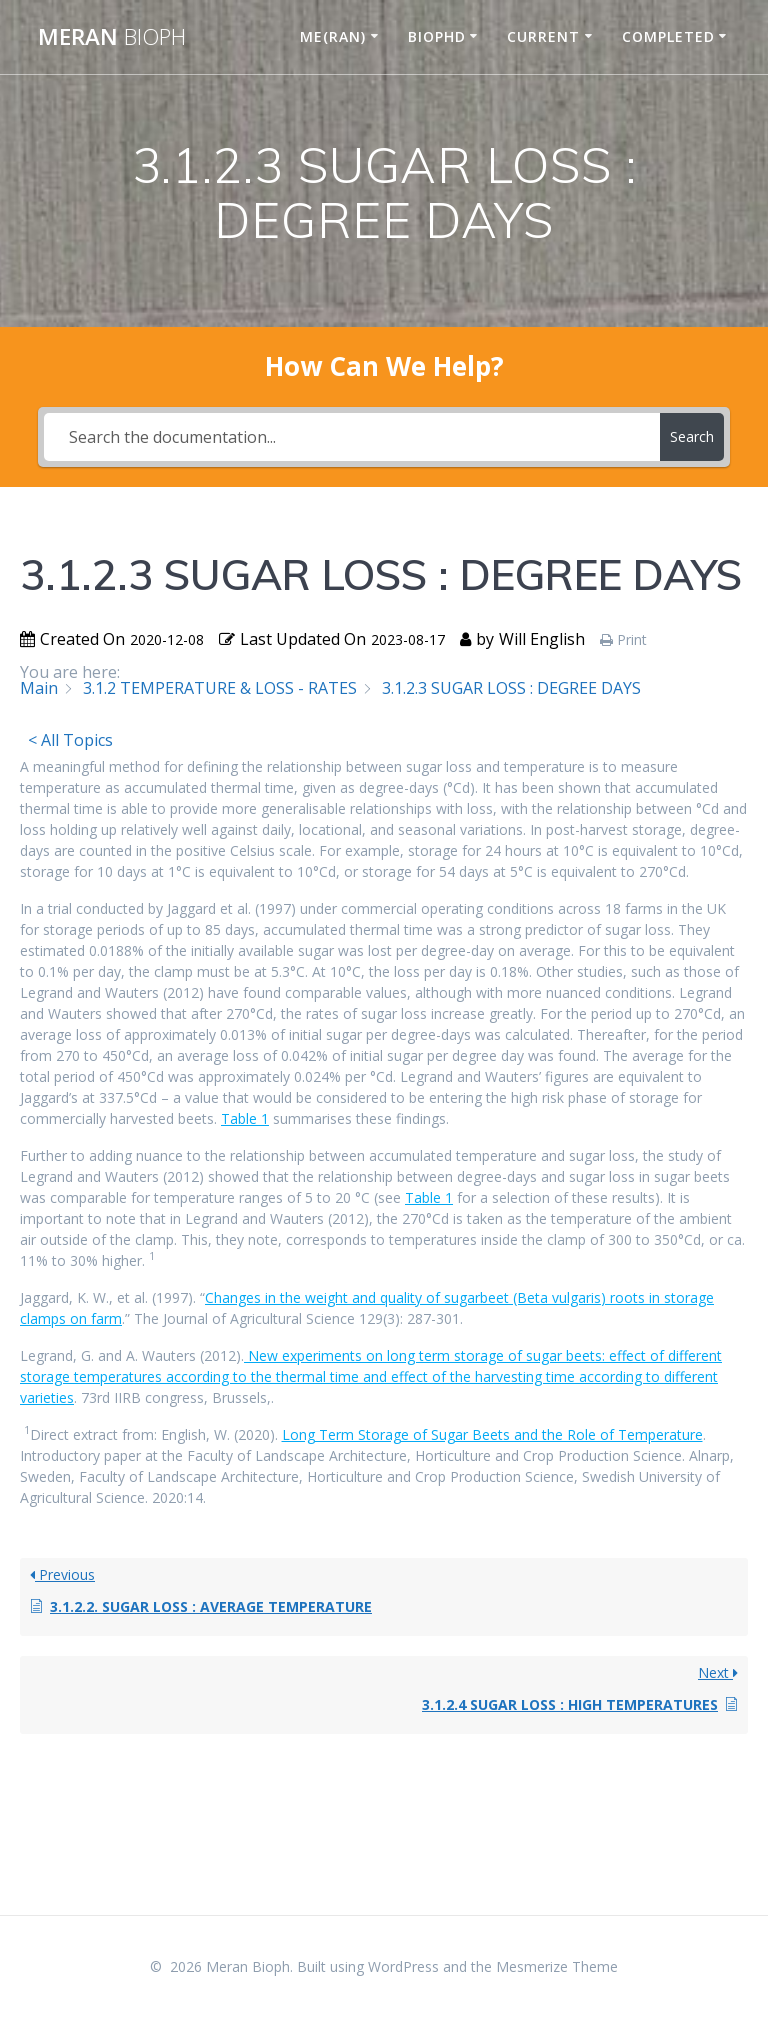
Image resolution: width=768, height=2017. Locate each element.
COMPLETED (668, 36)
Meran (112, 37)
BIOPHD (437, 36)
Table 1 (245, 1118)
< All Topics (70, 740)
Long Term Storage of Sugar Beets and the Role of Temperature (492, 1434)
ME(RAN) (333, 36)
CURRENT (543, 36)
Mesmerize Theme (557, 1966)
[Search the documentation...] (351, 437)
